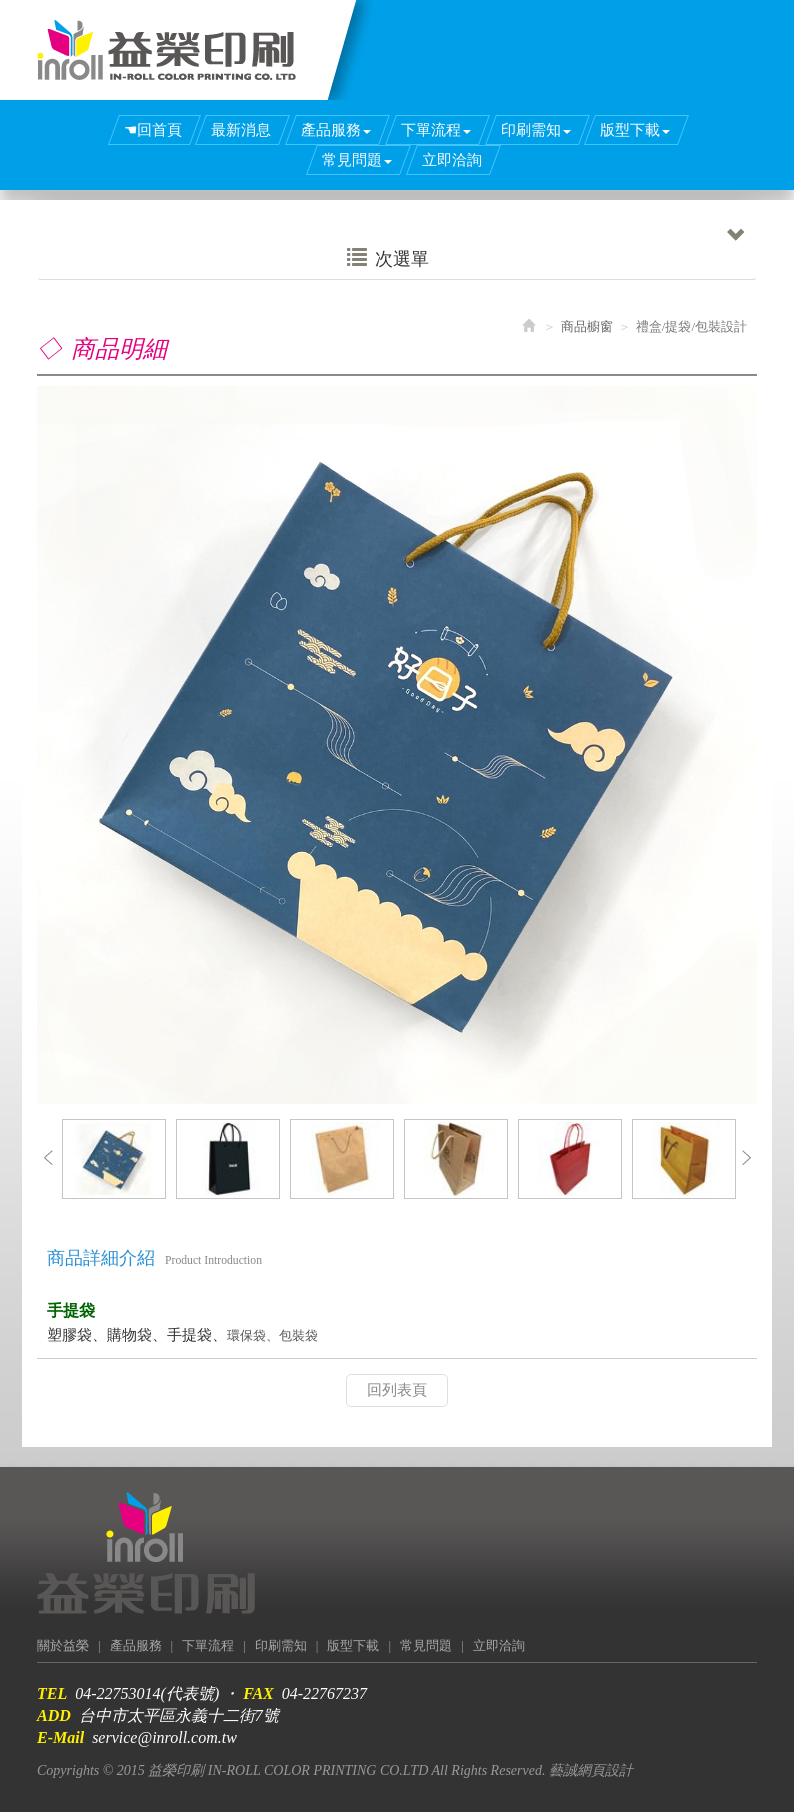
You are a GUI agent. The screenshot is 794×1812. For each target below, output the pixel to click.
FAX (258, 1693)
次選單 (545, 253)
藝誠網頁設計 (591, 1770)
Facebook (721, 16)
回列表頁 (397, 1390)
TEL (52, 1693)
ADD (54, 1715)
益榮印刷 (166, 50)
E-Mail (60, 1737)
